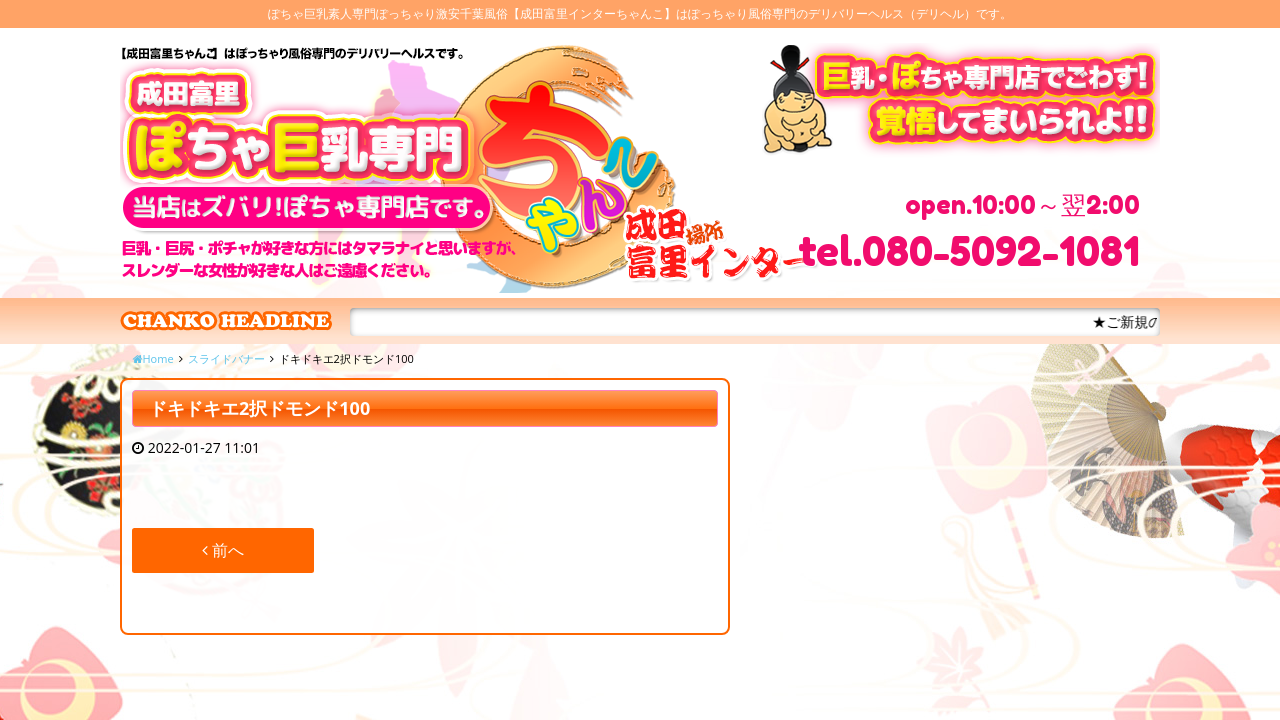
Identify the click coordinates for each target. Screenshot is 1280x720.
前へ (223, 550)
